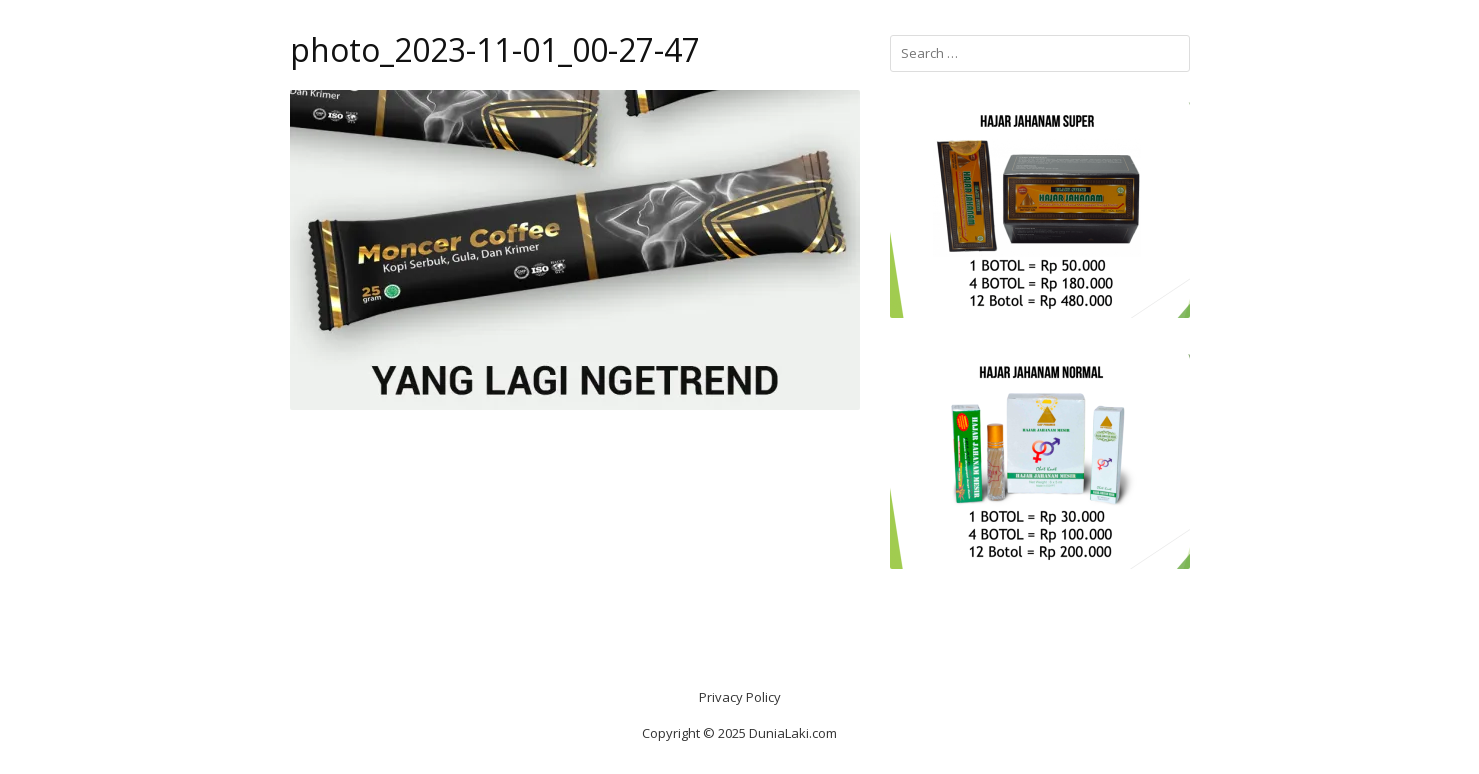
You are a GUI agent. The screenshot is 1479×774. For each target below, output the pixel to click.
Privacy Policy (740, 697)
